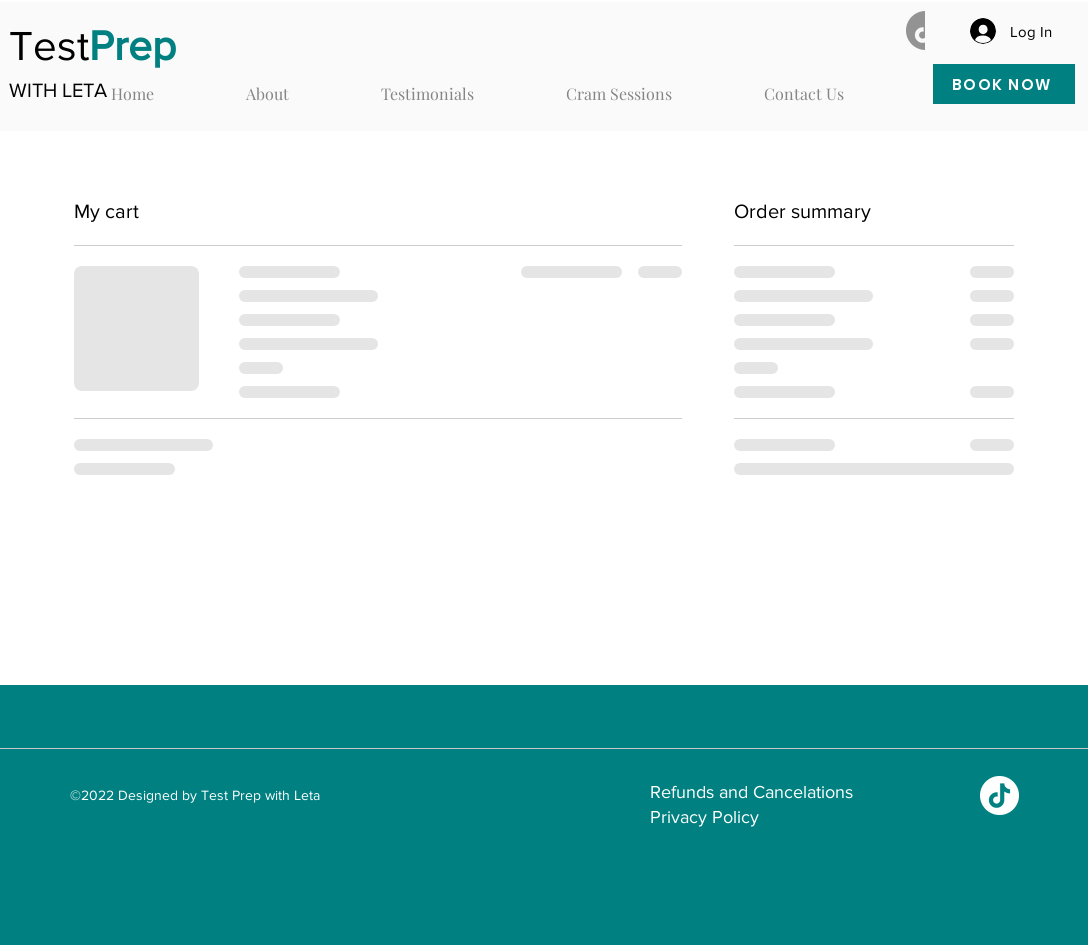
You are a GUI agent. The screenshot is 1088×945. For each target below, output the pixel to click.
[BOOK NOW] (1004, 84)
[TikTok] (999, 795)
